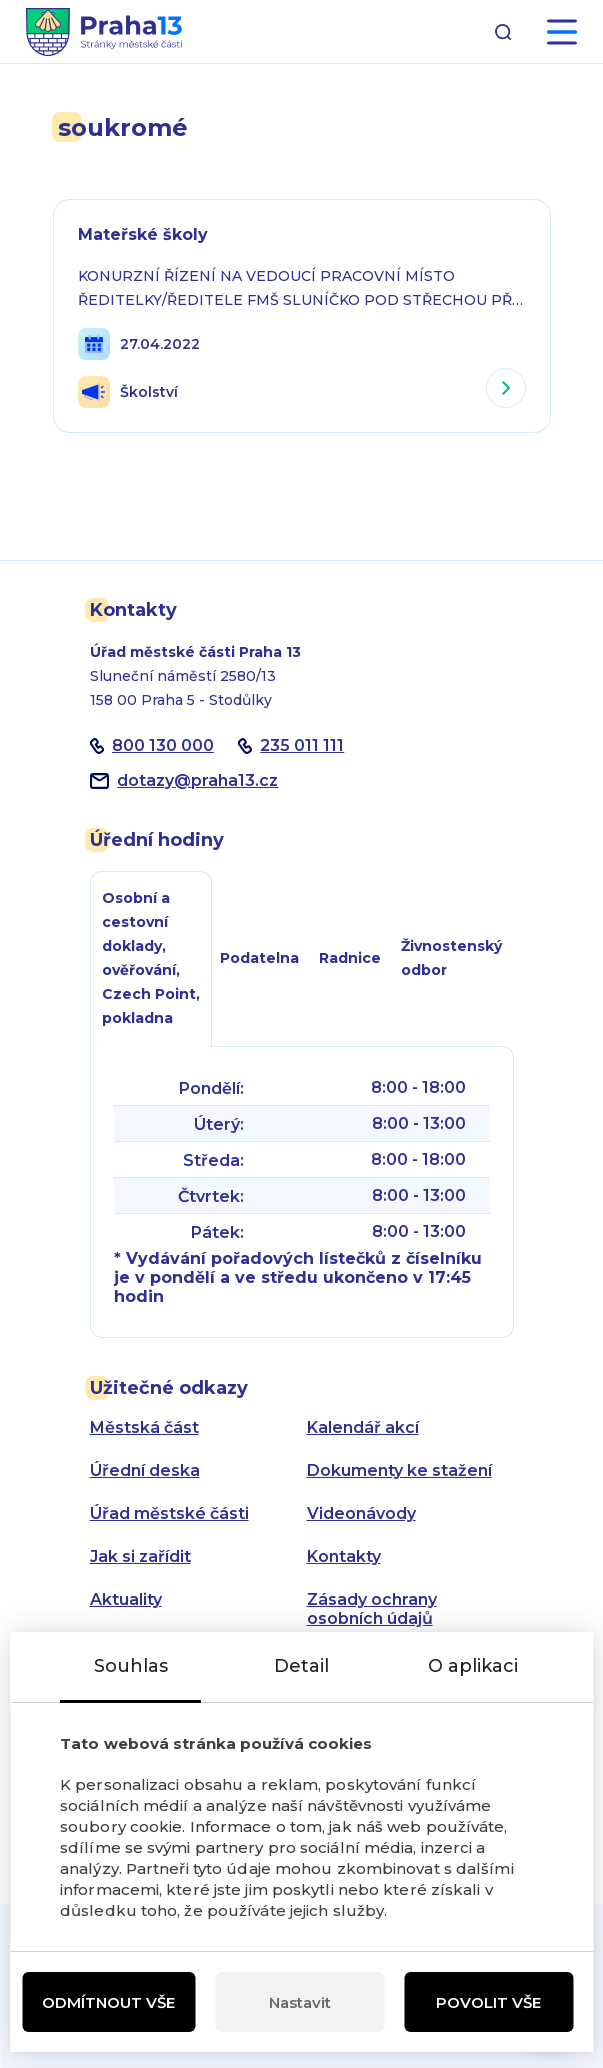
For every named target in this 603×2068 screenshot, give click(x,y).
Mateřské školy (143, 234)
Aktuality (126, 1599)
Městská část (144, 1427)
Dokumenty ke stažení (399, 1470)
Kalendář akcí (363, 1427)
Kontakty (344, 1556)
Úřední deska (145, 1470)
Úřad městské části (169, 1513)
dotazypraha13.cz (197, 780)
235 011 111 (302, 745)
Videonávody (361, 1513)
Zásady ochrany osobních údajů (372, 1609)
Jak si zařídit (140, 1556)
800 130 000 (163, 745)
